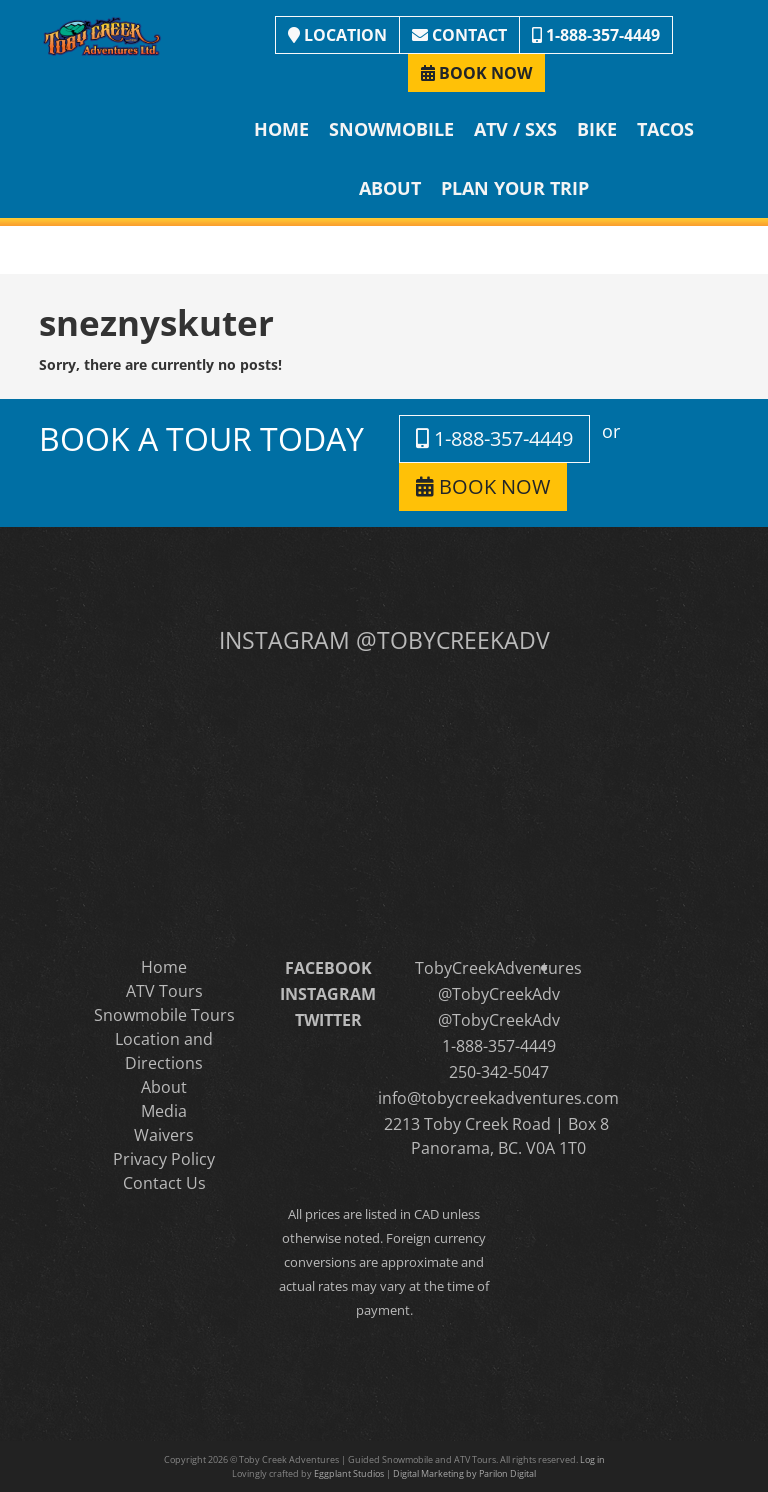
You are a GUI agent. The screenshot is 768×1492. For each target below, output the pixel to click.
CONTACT (459, 35)
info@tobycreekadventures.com (498, 1098)
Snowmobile (391, 129)
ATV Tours (164, 991)
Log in (592, 1459)
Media (164, 1111)
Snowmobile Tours (164, 1015)
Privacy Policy (164, 1159)
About (390, 188)
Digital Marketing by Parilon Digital (464, 1473)
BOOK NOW (476, 73)
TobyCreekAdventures (498, 968)
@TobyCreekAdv (499, 994)
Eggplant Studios (349, 1473)
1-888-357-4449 (596, 35)
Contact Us (164, 1183)
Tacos (665, 129)
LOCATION (337, 35)
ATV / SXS (515, 129)
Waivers (164, 1135)
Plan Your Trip (515, 188)
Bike (597, 129)
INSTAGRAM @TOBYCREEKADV (384, 640)
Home (281, 129)
